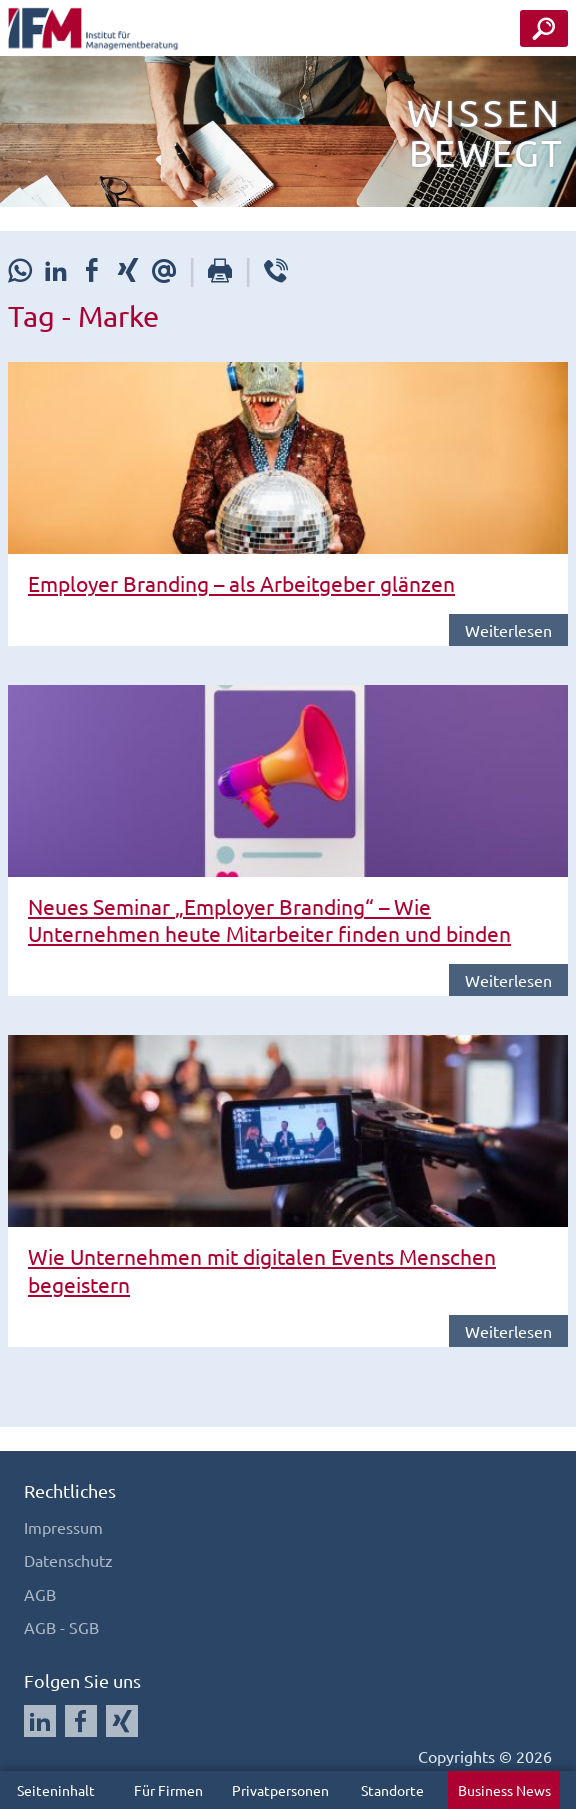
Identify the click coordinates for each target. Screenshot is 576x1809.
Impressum (63, 1527)
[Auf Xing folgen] (122, 1721)
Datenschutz (68, 1560)
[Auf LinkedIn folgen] (40, 1721)
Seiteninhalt (56, 1790)
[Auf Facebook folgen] (81, 1721)
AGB (40, 1594)
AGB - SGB (61, 1627)
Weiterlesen (508, 630)
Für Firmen (168, 1790)
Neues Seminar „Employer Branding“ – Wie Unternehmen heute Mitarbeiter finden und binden (269, 919)
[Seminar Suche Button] (544, 28)
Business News (504, 1790)
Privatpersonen (280, 1790)
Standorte (392, 1790)
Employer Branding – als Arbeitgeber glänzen (241, 583)
